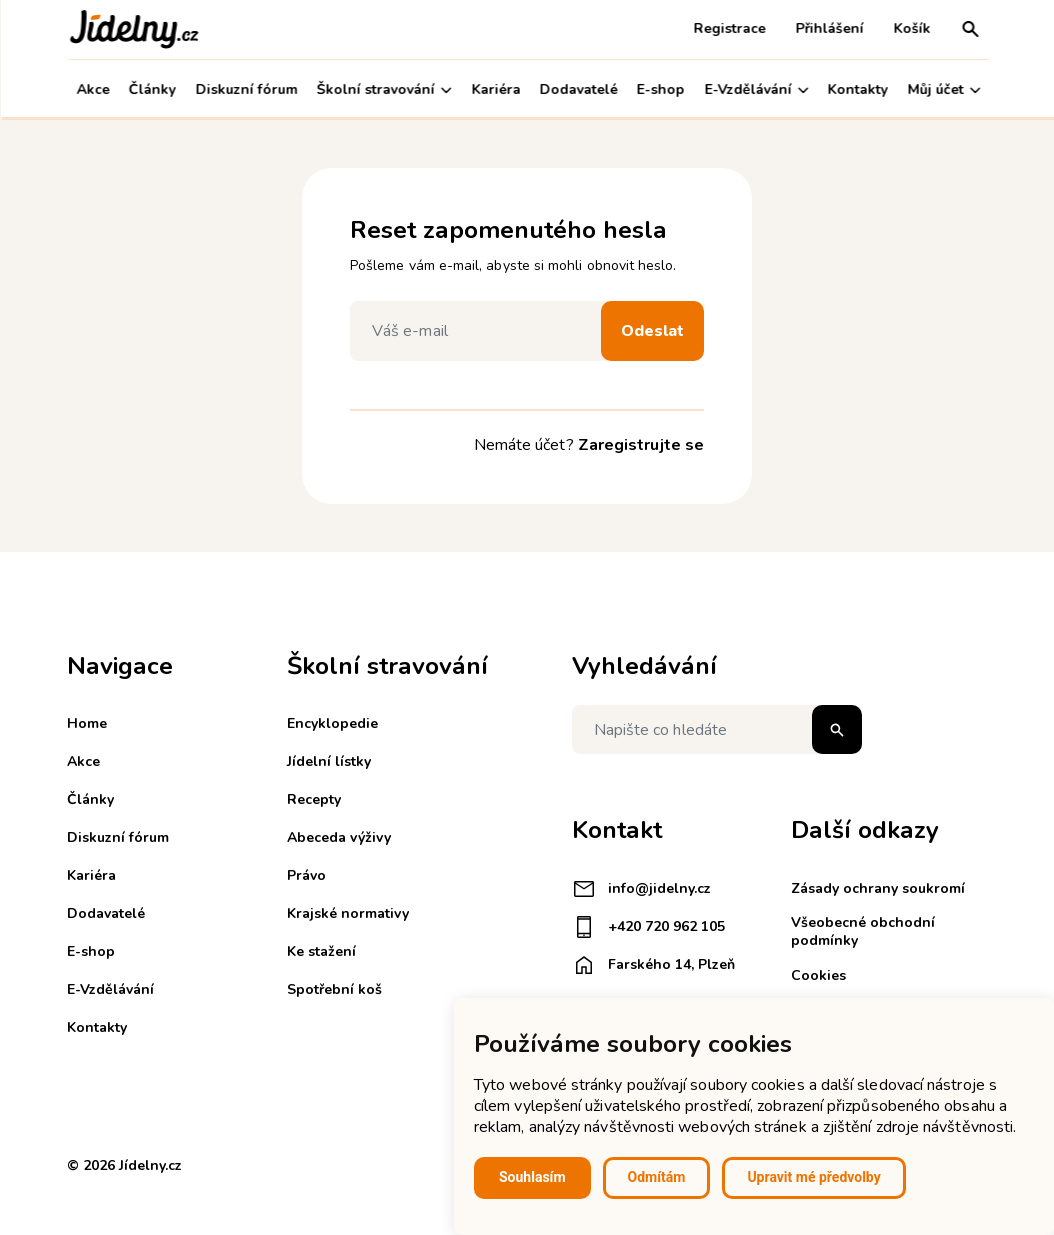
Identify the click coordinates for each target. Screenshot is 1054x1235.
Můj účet (942, 89)
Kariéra (494, 89)
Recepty (314, 799)
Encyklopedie (332, 723)
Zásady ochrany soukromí (878, 888)
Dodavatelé (577, 89)
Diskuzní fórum (245, 89)
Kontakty (857, 89)
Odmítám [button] (657, 1177)
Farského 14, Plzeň (653, 965)
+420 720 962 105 (648, 927)
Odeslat (652, 331)
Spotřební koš (334, 989)
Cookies (818, 975)
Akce (91, 89)
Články (150, 89)
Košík (910, 28)
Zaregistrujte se (641, 445)
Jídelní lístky (329, 761)
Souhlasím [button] (532, 1177)
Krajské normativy (348, 913)
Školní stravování (382, 89)
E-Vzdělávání (755, 89)
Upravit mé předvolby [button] (813, 1177)
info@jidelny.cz (641, 889)
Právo (306, 875)
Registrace (728, 28)
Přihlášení (828, 28)
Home (87, 723)
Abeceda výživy (339, 837)
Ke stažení (321, 951)
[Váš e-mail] (480, 331)
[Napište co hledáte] (717, 729)
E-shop (660, 89)
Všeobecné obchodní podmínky (863, 931)
